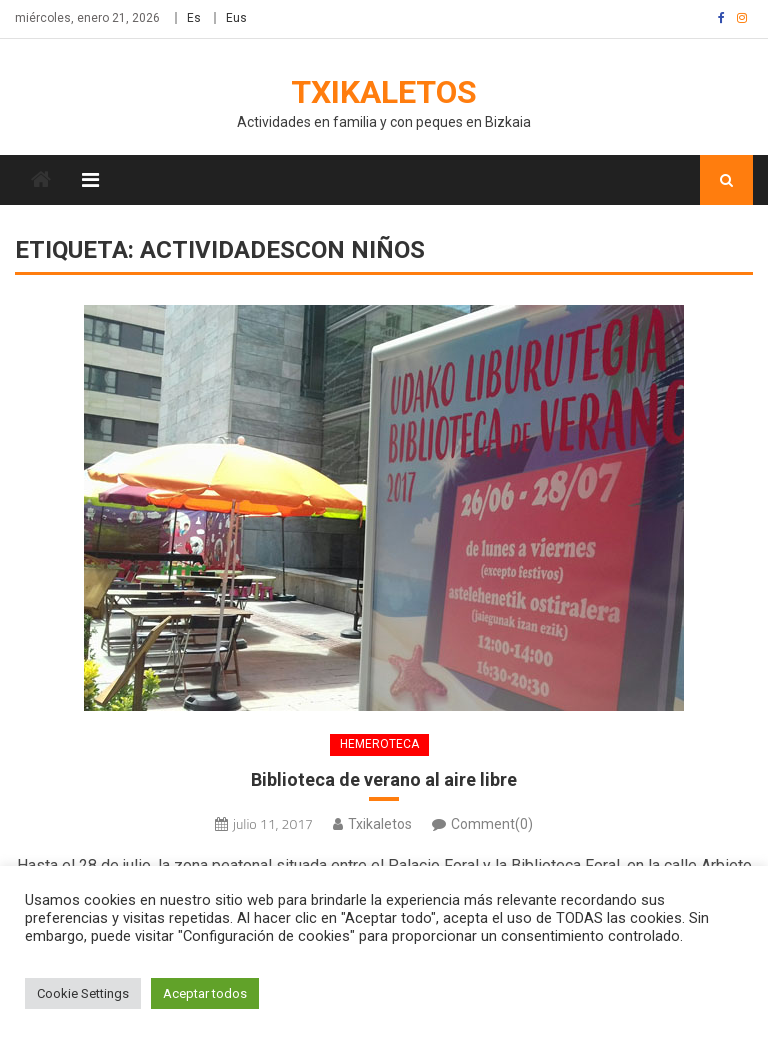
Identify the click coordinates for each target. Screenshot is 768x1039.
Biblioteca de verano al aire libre (384, 779)
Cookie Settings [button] (83, 993)
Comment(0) (492, 824)
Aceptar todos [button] (205, 993)
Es (194, 18)
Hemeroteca (379, 744)
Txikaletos (384, 92)
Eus (236, 18)
